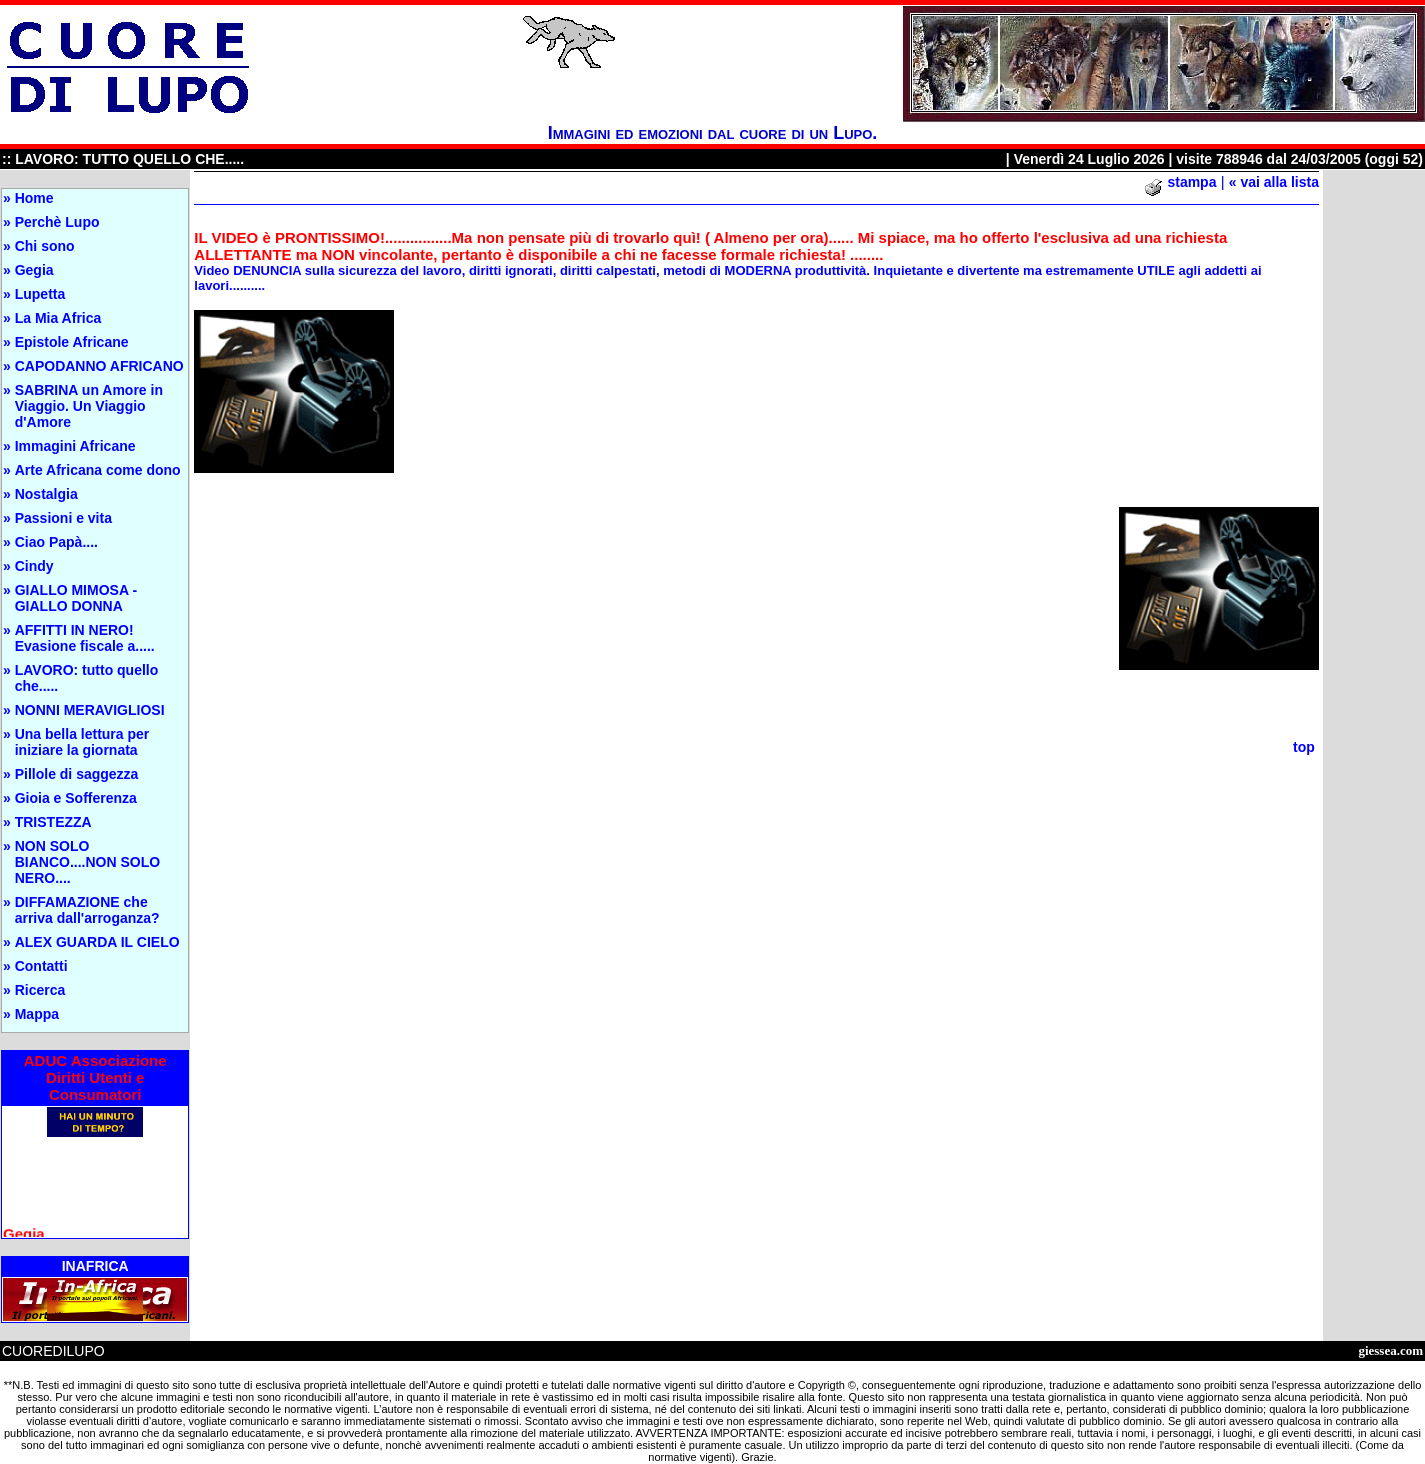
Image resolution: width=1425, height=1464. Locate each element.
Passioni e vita (63, 518)
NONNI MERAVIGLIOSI (90, 710)
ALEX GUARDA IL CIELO (97, 942)
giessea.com (1390, 1350)
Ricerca (40, 990)
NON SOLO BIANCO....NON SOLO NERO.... (87, 862)
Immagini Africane (75, 446)
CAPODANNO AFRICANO (99, 366)
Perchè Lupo (57, 222)
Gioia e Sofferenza (76, 798)
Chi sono (45, 246)
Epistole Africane (72, 342)
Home (34, 198)
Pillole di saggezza (77, 774)
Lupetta (40, 294)
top (1304, 747)
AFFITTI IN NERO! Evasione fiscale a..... (85, 638)
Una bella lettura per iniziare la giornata (82, 742)
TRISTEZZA (53, 822)
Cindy (34, 566)
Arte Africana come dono (98, 470)
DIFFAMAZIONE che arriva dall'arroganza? (87, 910)
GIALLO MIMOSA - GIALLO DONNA (76, 598)
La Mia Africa (58, 318)
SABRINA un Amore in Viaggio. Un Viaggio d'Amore (89, 406)
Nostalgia (46, 494)
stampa (1191, 182)
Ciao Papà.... (56, 542)
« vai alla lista (1274, 182)
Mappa (37, 1014)
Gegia (34, 270)
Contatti (41, 966)
